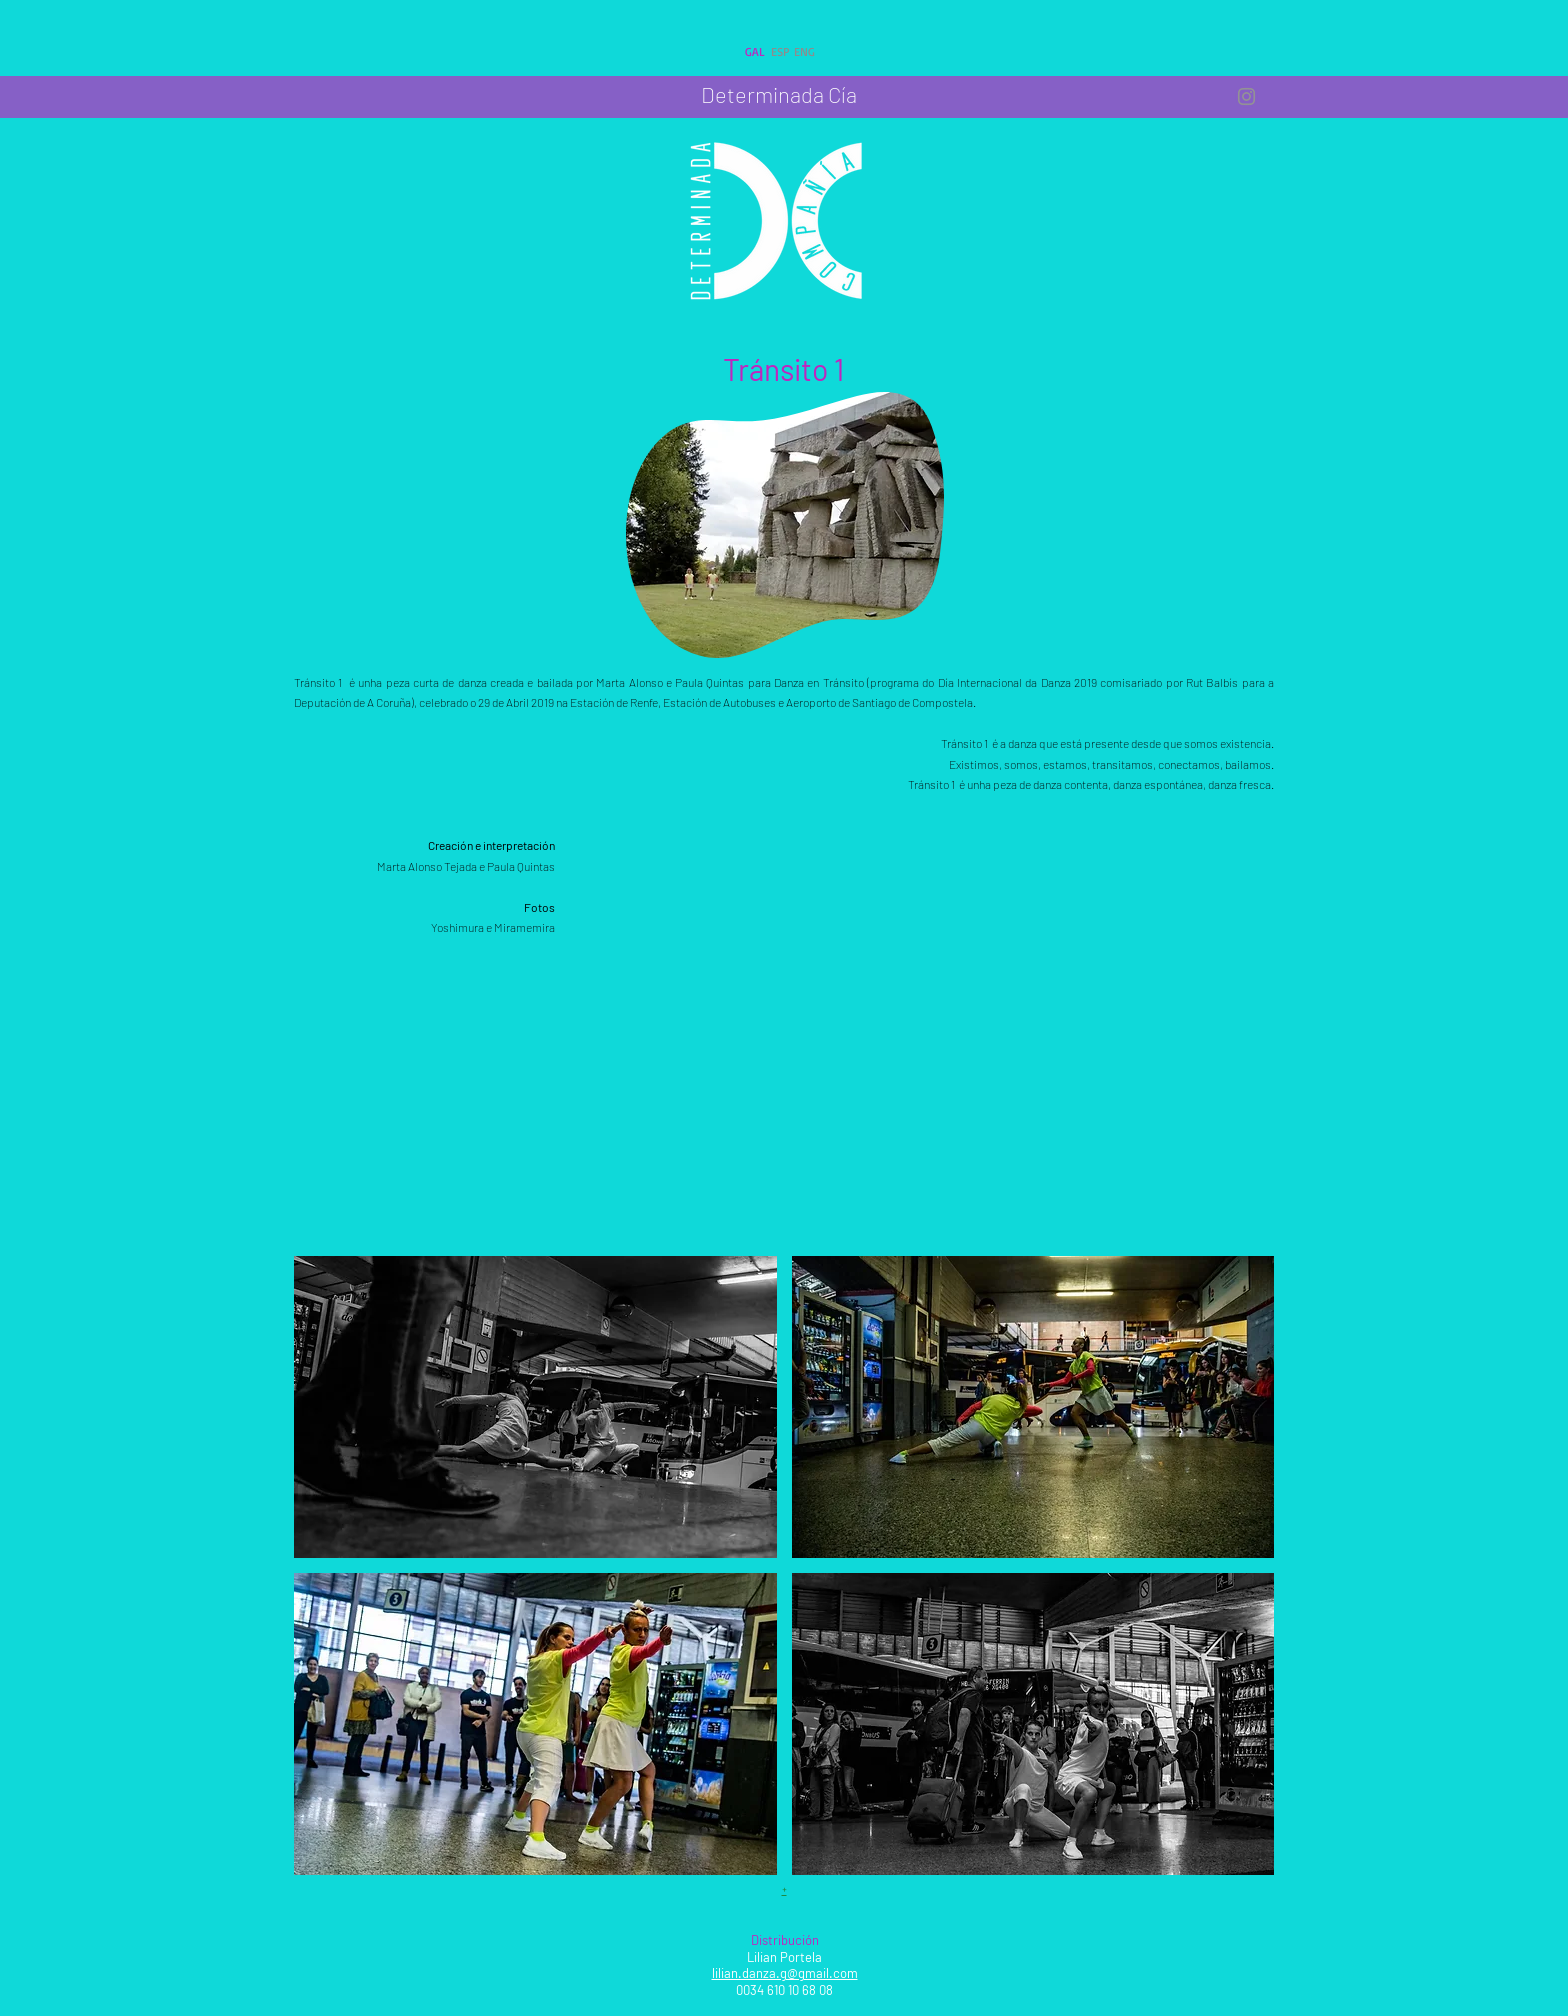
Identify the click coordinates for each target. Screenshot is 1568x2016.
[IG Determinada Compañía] (1246, 96)
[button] (535, 1407)
